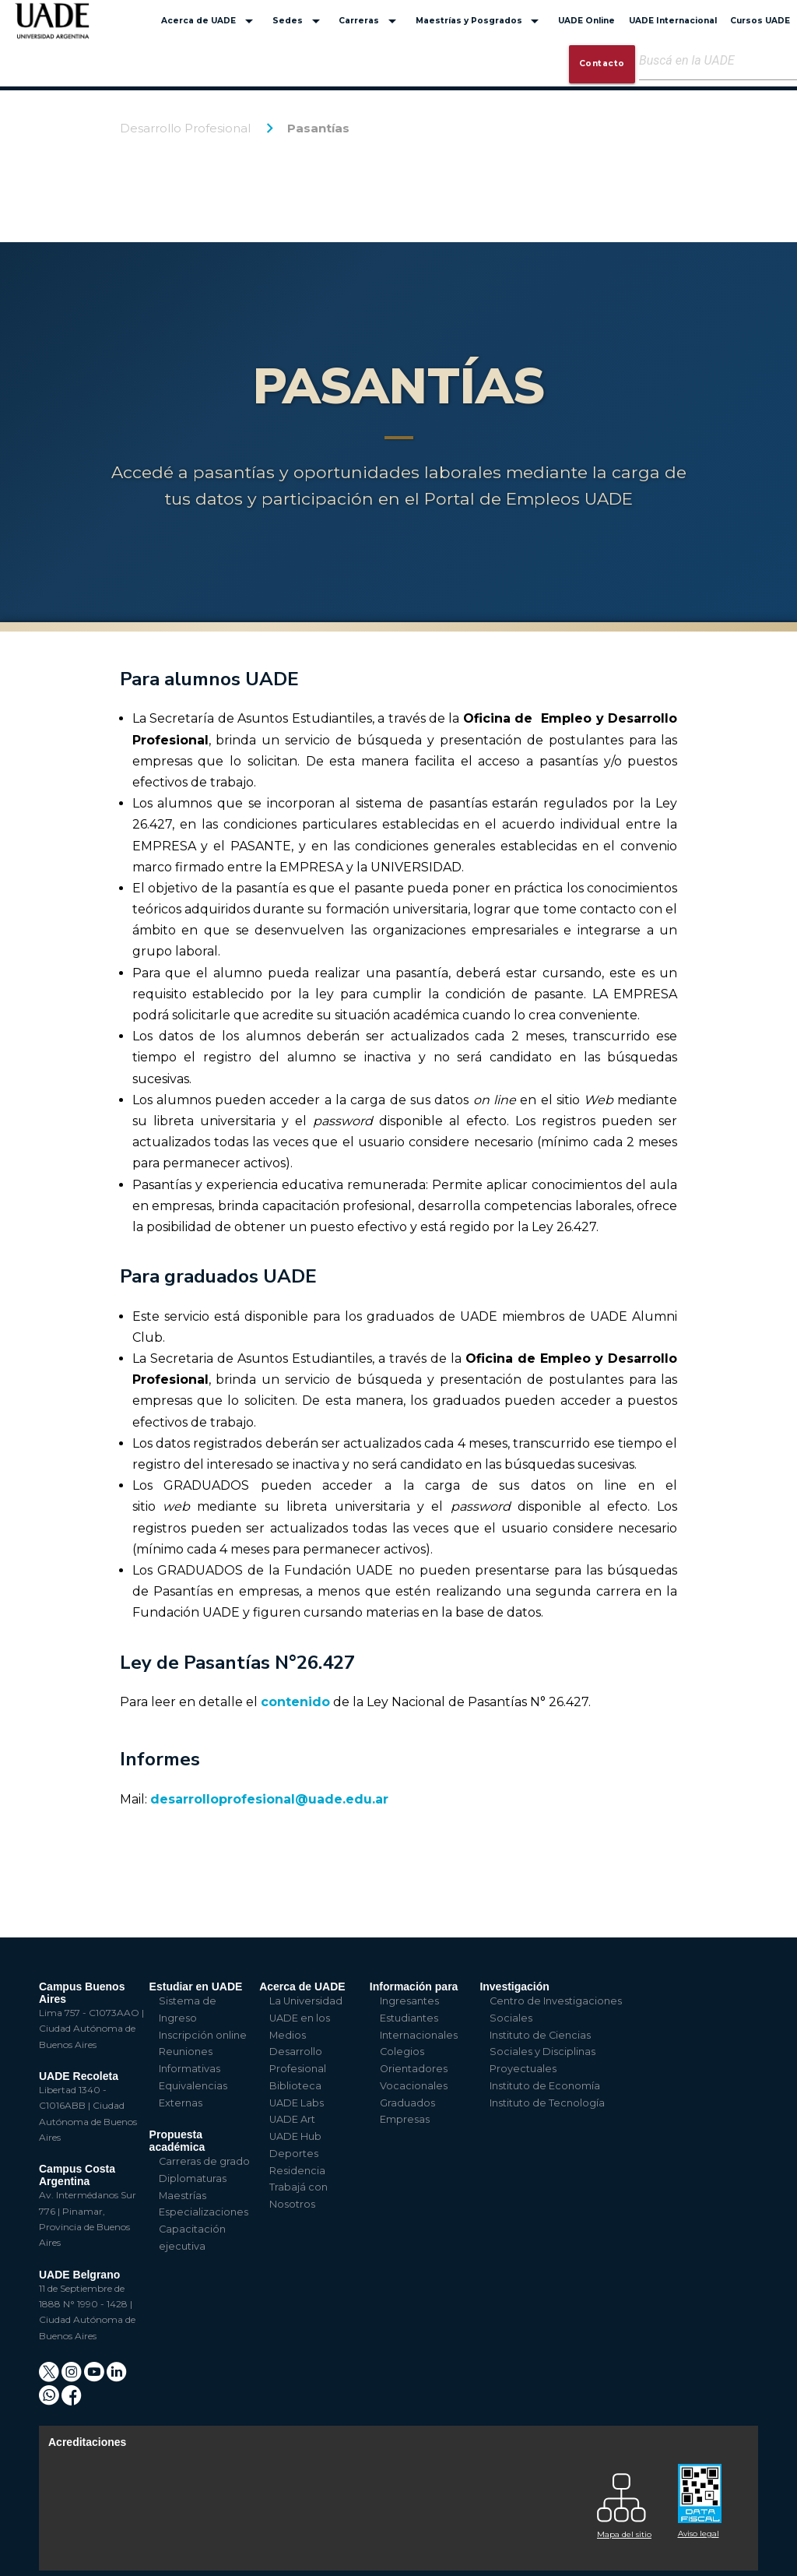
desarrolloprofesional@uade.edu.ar (269, 1799)
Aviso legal (698, 2533)
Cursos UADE (760, 21)
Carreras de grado (204, 2161)
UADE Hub (295, 2136)
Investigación (514, 1986)
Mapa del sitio (624, 2534)
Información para (414, 1986)
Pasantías (318, 128)
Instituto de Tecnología (547, 2103)
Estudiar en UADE (196, 1986)
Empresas (405, 2119)
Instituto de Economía (545, 2086)
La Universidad (305, 2001)
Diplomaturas (192, 2178)
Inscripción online (203, 2035)
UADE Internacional (673, 21)
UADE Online (586, 21)
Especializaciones (203, 2212)
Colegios (402, 2051)
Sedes (298, 21)
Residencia (297, 2171)
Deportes (293, 2153)
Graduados (407, 2103)
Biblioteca (295, 2086)
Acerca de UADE (209, 21)
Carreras (370, 21)
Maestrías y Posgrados (480, 21)
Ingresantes (409, 2001)
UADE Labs (296, 2103)
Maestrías (182, 2195)
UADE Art (292, 2119)
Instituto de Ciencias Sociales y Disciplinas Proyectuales (542, 2052)
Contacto (602, 63)
